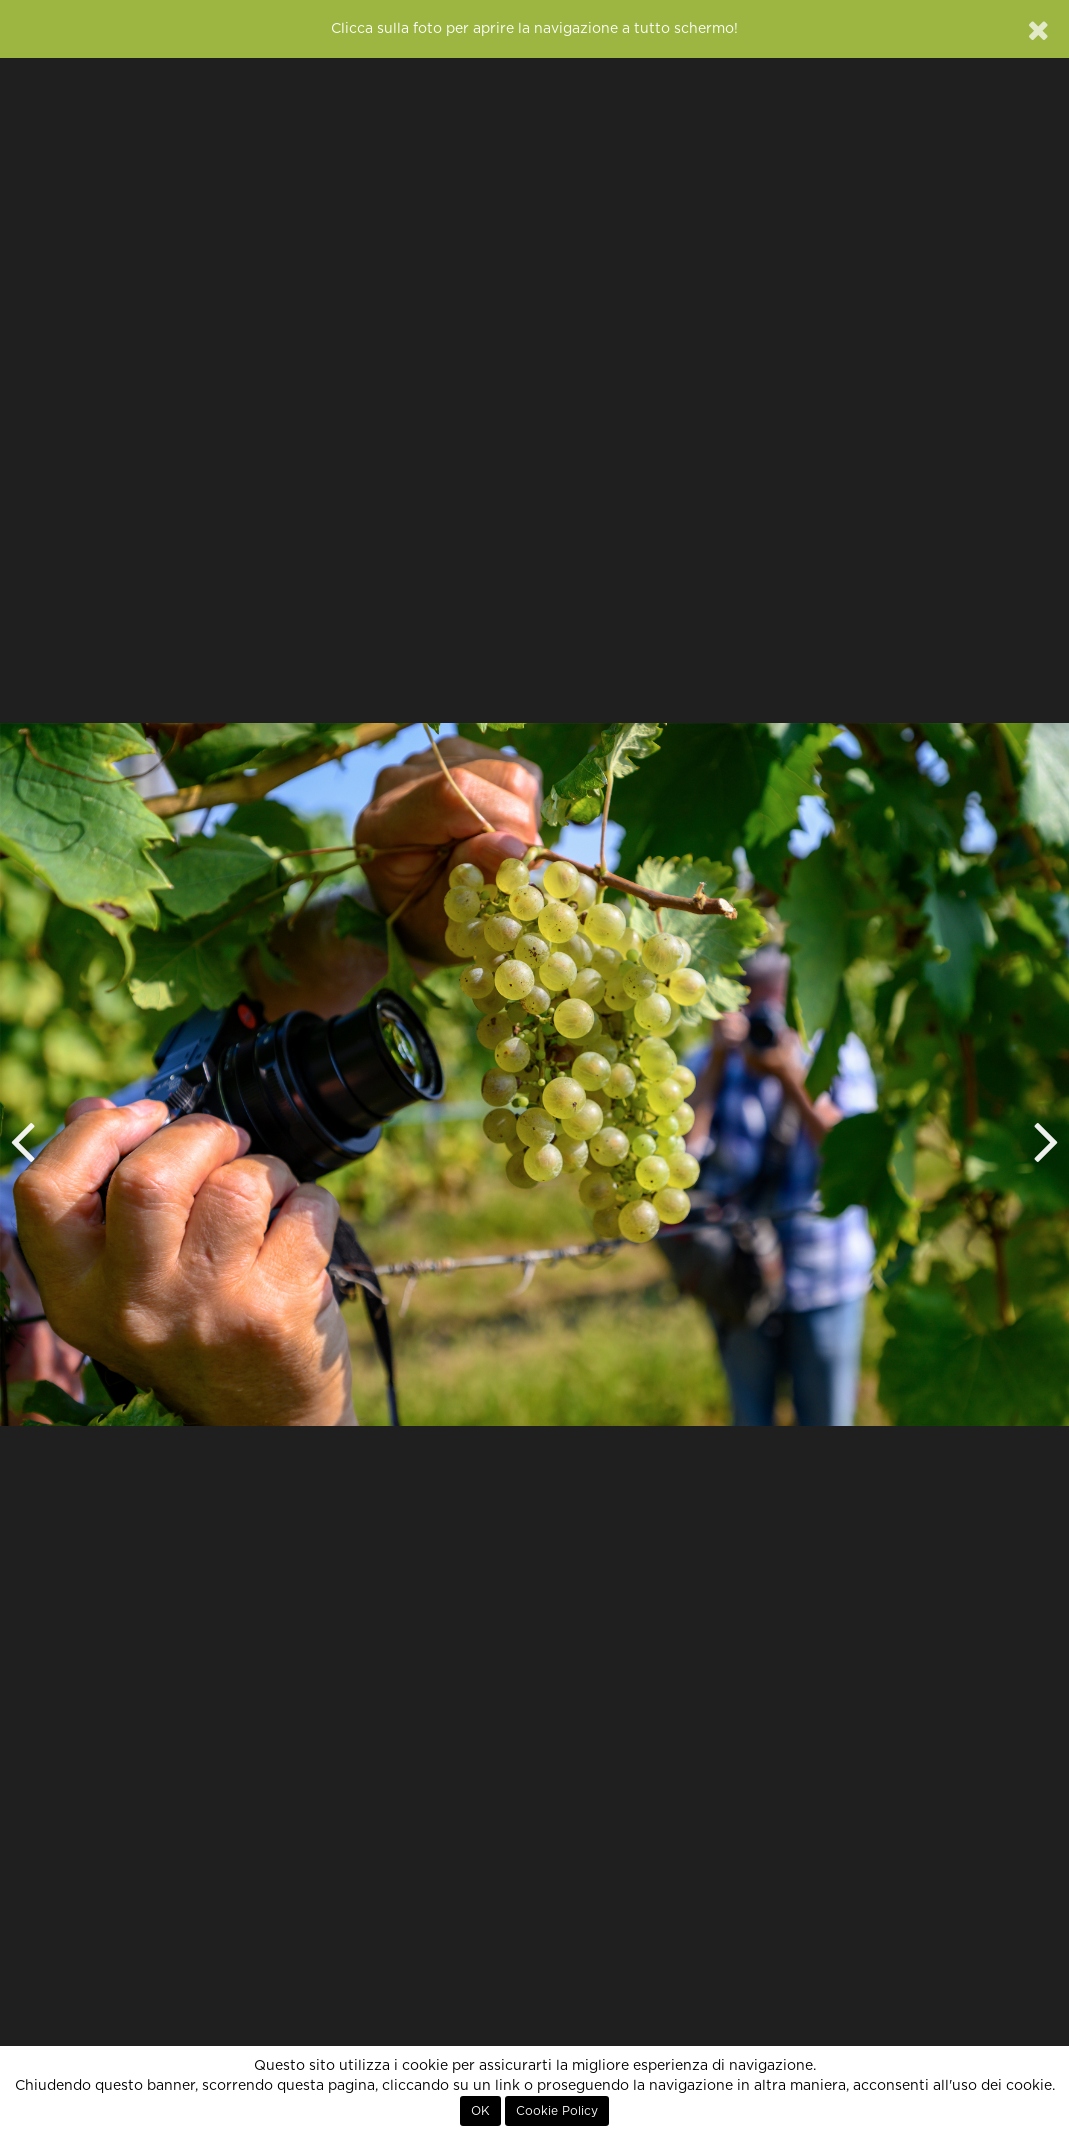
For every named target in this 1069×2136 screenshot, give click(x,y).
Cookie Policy (557, 2111)
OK (480, 2111)
